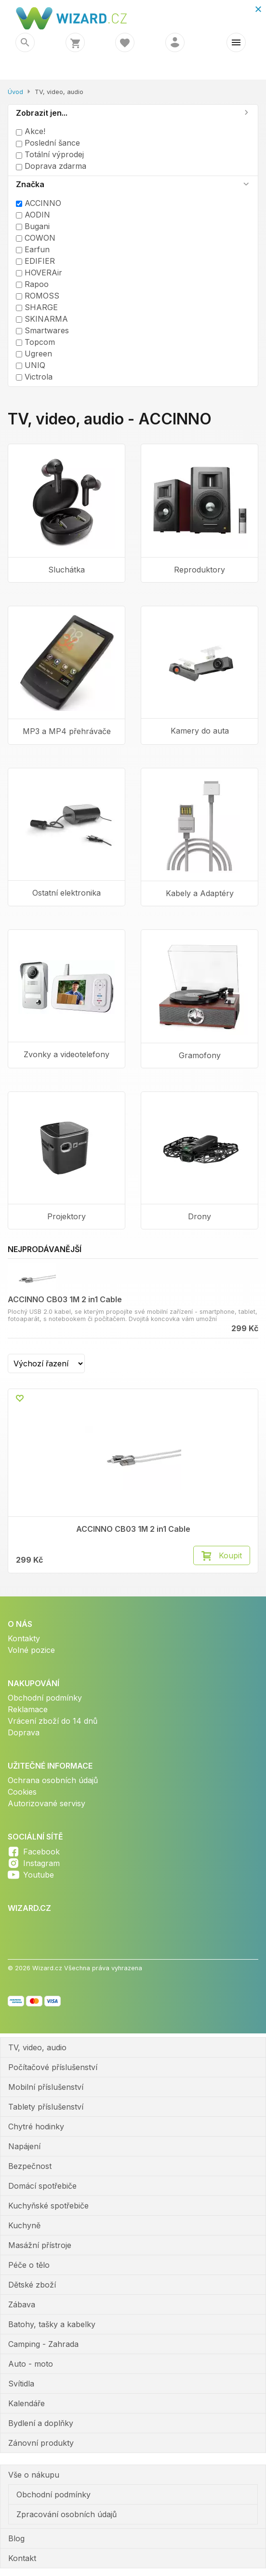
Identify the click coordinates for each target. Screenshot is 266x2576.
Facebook (41, 1851)
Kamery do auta (200, 731)
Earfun (33, 249)
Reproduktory (199, 569)
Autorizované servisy (46, 1803)
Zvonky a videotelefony (66, 1054)
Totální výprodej (50, 154)
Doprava (24, 1732)
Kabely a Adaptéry (200, 893)
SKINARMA (42, 319)
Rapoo (32, 284)
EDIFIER (35, 261)
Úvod (15, 91)
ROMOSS (37, 295)
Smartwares (42, 330)
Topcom (35, 342)
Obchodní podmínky (45, 1698)
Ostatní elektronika (66, 893)
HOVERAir (39, 272)
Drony (199, 1216)
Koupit (230, 1555)
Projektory (66, 1216)
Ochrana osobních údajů (53, 1780)
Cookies (22, 1792)
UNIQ (30, 365)
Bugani (33, 226)
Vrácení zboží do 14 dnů (52, 1721)
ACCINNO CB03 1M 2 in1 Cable (65, 1299)
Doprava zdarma (51, 166)
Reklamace (28, 1709)
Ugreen (34, 353)
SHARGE (37, 307)
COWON (35, 238)
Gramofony (200, 1055)
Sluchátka (66, 569)
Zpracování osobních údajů (66, 2514)
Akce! (30, 131)
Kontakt (22, 2558)
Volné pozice (31, 1650)
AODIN (33, 214)
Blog (16, 2538)
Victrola (34, 377)
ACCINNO (38, 203)
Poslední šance (48, 143)
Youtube (38, 1875)
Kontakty (24, 1638)
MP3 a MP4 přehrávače (67, 731)
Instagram (41, 1863)
